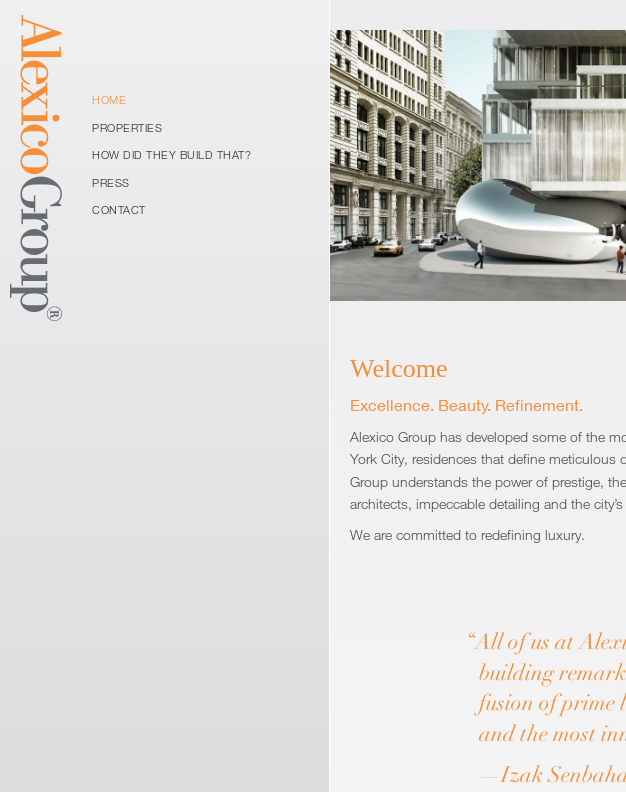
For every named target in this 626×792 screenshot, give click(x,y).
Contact (119, 209)
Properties (127, 127)
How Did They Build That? (171, 154)
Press (111, 182)
